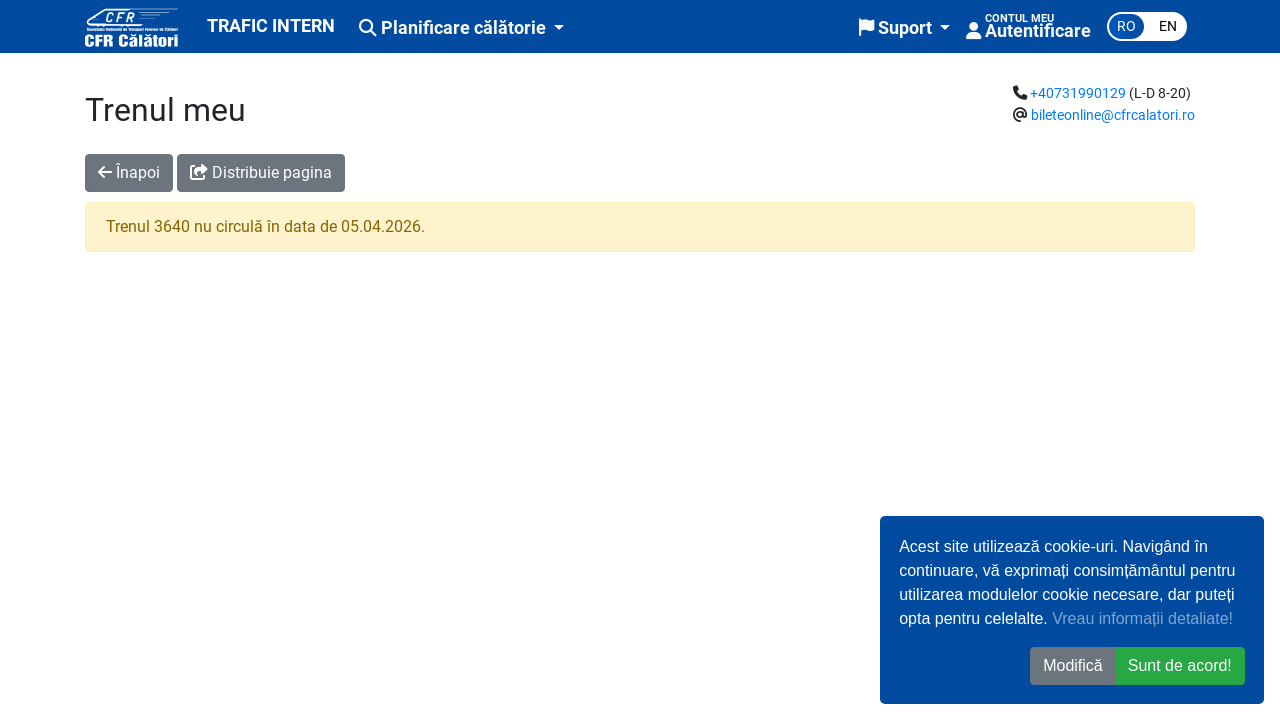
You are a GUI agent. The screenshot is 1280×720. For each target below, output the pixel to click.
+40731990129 (1078, 93)
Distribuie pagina (261, 172)
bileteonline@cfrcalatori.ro (1113, 115)
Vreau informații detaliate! (1142, 618)
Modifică (1073, 665)
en (1168, 26)
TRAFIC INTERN (271, 26)
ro (1126, 26)
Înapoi (129, 172)
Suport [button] (897, 28)
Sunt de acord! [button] (1180, 665)
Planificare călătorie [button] (454, 28)
